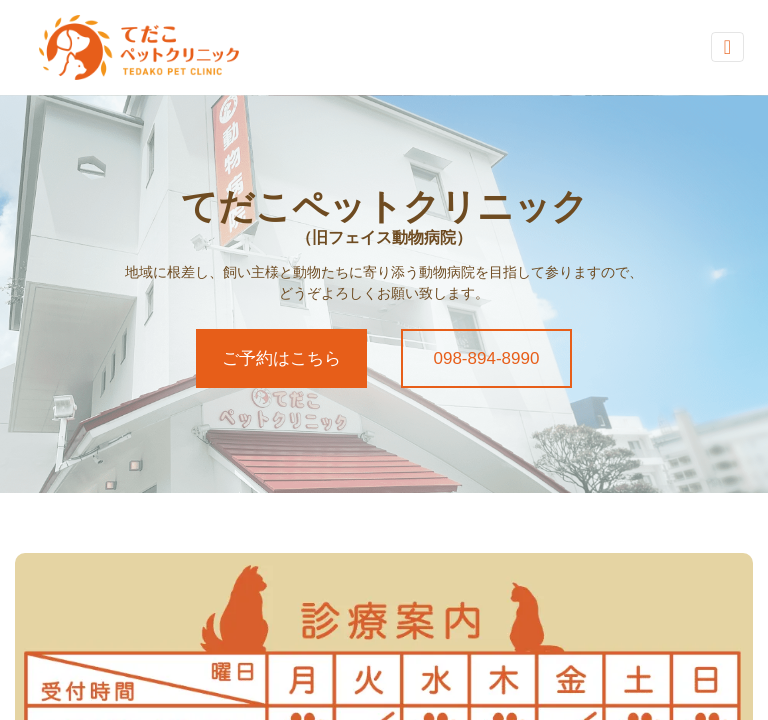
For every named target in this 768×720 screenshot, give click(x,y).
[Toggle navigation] (727, 47)
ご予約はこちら (281, 358)
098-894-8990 (487, 358)
